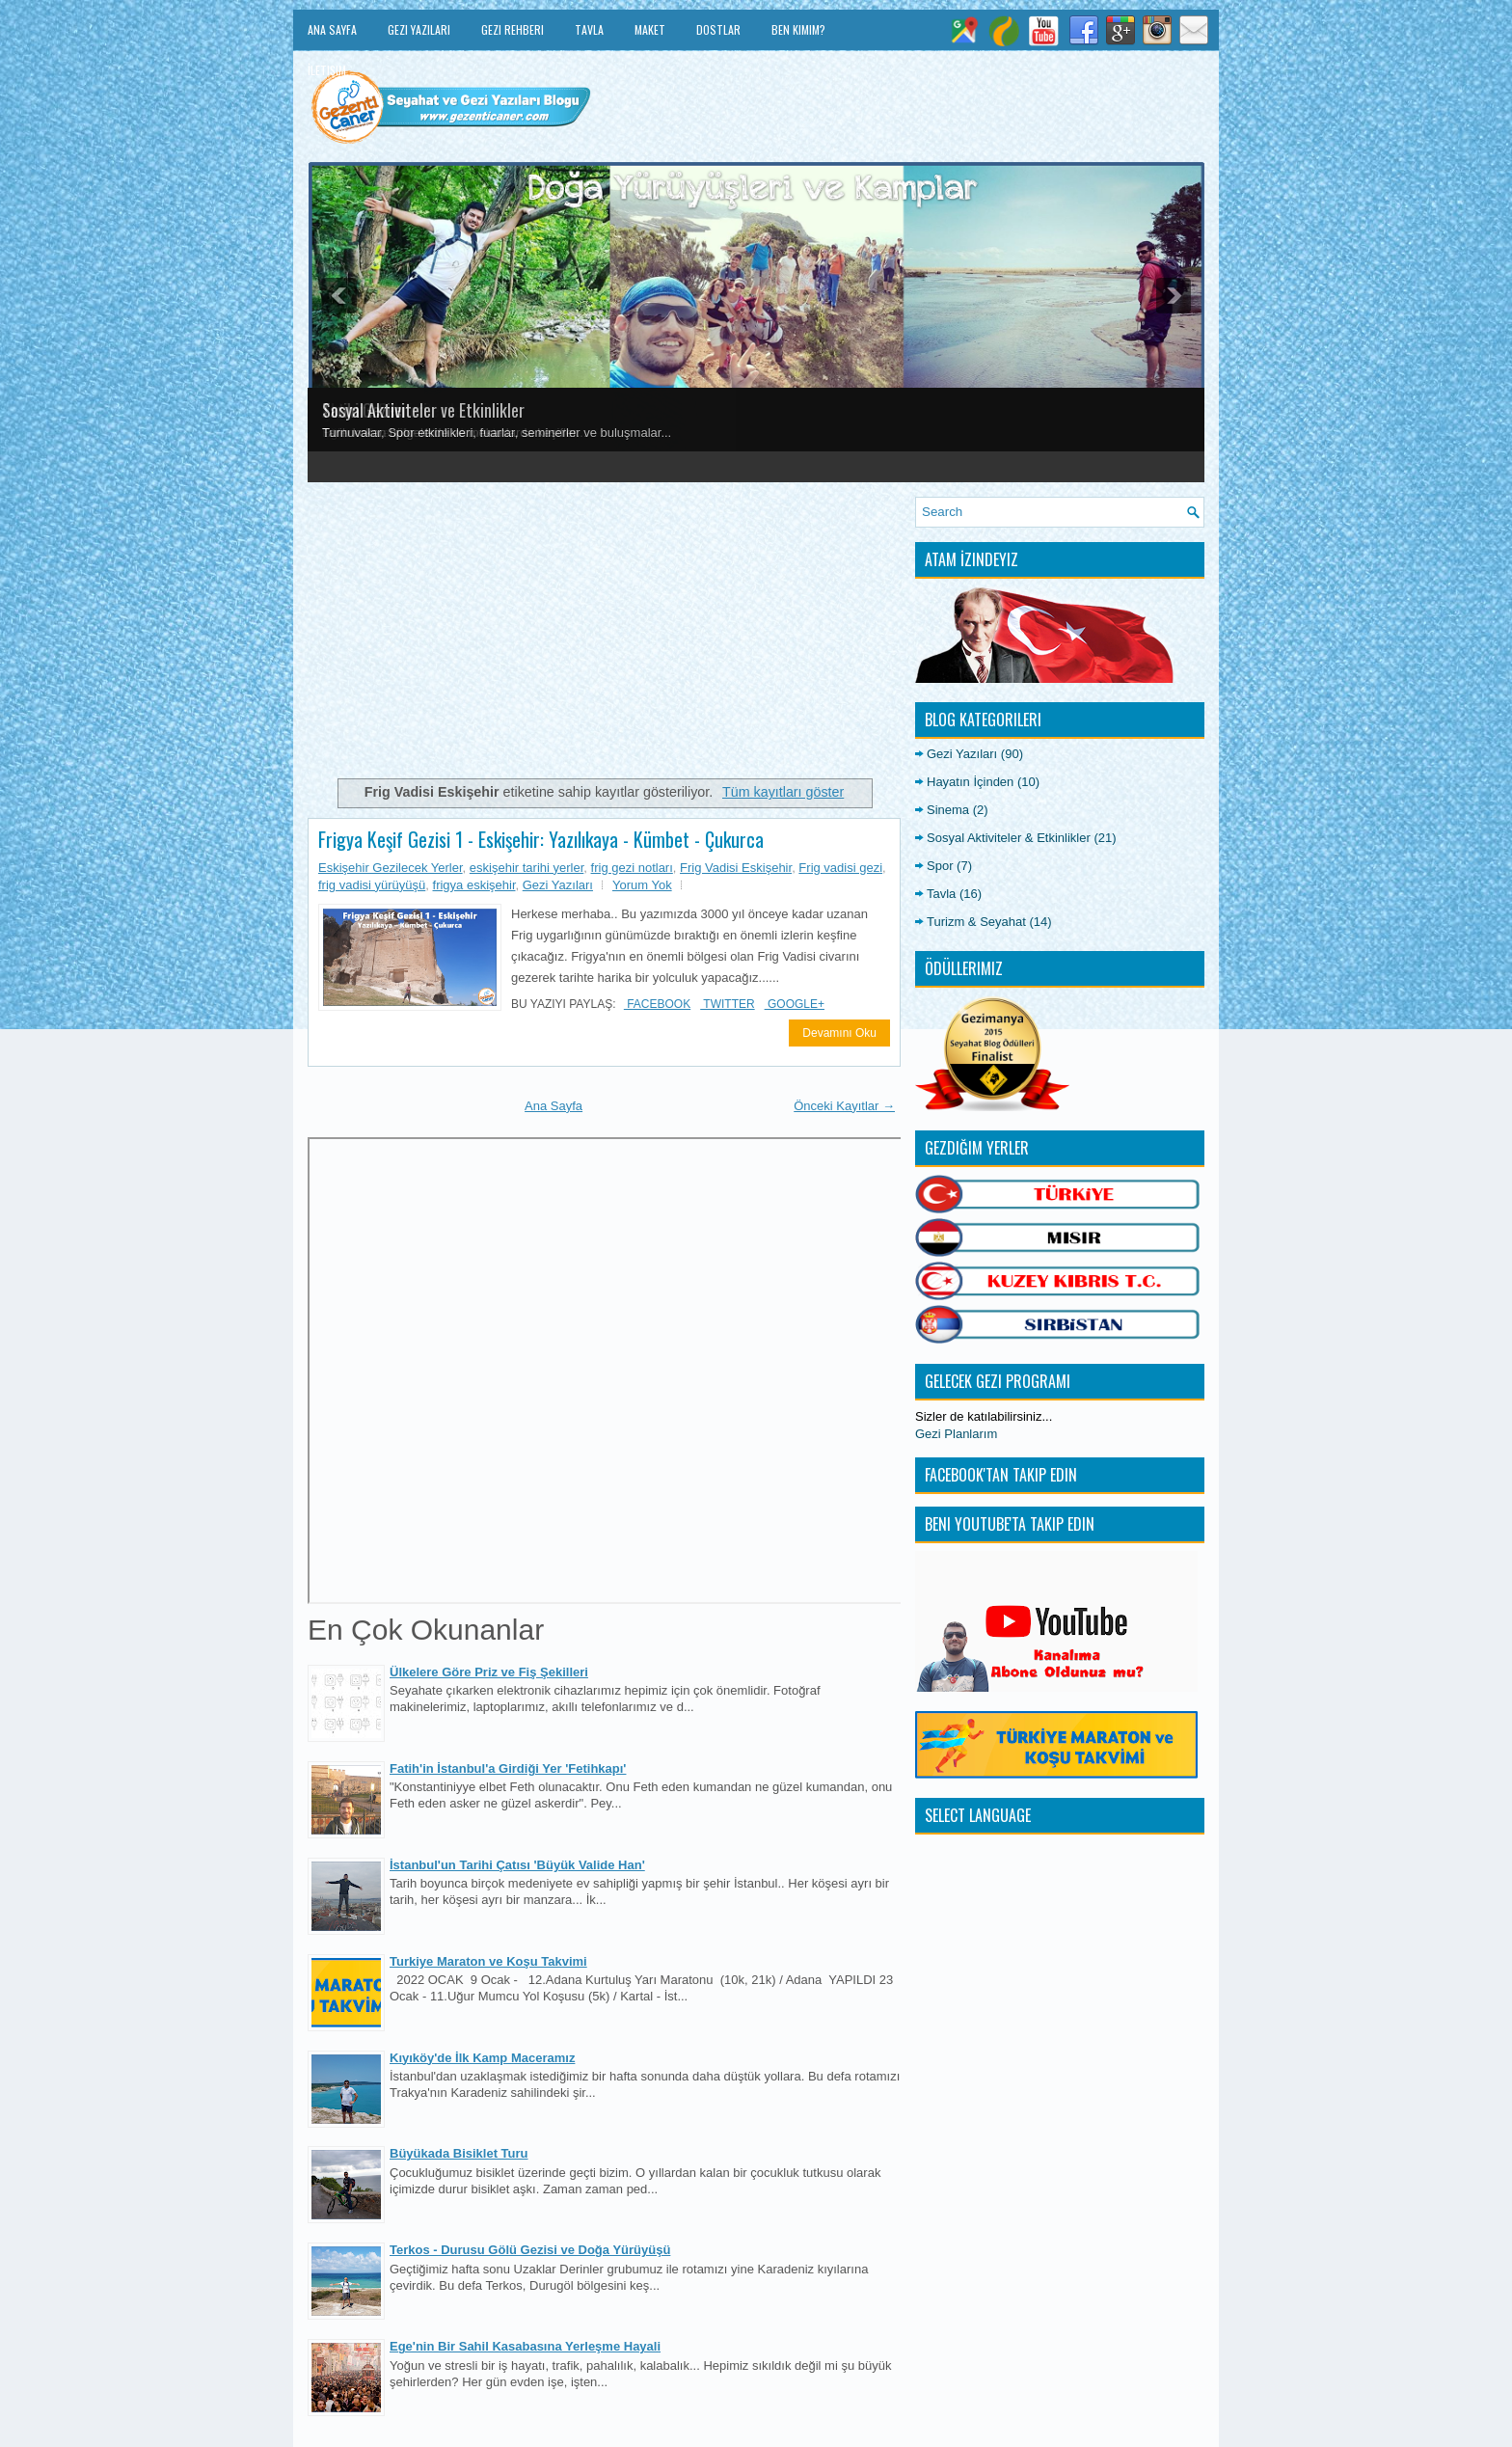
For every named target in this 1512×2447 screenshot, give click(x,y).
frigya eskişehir (474, 885)
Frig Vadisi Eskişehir (736, 867)
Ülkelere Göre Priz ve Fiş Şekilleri (489, 1672)
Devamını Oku (839, 1033)
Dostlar (718, 29)
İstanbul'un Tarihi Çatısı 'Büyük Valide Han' (517, 1865)
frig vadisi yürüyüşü (371, 885)
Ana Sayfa (332, 29)
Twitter (727, 1004)
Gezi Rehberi (512, 29)
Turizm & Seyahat (976, 921)
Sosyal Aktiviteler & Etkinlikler (1009, 837)
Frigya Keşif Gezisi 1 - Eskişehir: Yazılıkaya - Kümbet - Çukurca (541, 839)
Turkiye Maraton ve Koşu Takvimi (488, 1961)
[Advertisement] (604, 632)
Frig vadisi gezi (840, 867)
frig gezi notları (632, 867)
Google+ (794, 1004)
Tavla (589, 29)
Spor (940, 865)
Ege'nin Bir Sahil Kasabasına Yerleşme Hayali (525, 2346)
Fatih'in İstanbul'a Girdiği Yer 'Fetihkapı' (508, 1768)
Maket (649, 29)
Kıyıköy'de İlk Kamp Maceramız (482, 2058)
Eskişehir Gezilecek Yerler (390, 867)
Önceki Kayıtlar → (844, 1106)
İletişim (327, 70)
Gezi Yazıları (419, 29)
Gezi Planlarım (956, 1434)
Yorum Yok (642, 885)
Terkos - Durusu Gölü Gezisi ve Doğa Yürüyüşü (530, 2250)
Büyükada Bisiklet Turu (459, 2153)
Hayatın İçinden (970, 782)
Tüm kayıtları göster (783, 792)
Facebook (657, 1004)
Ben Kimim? (798, 29)
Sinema (948, 809)
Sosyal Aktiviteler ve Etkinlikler (423, 409)
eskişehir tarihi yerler (527, 867)
